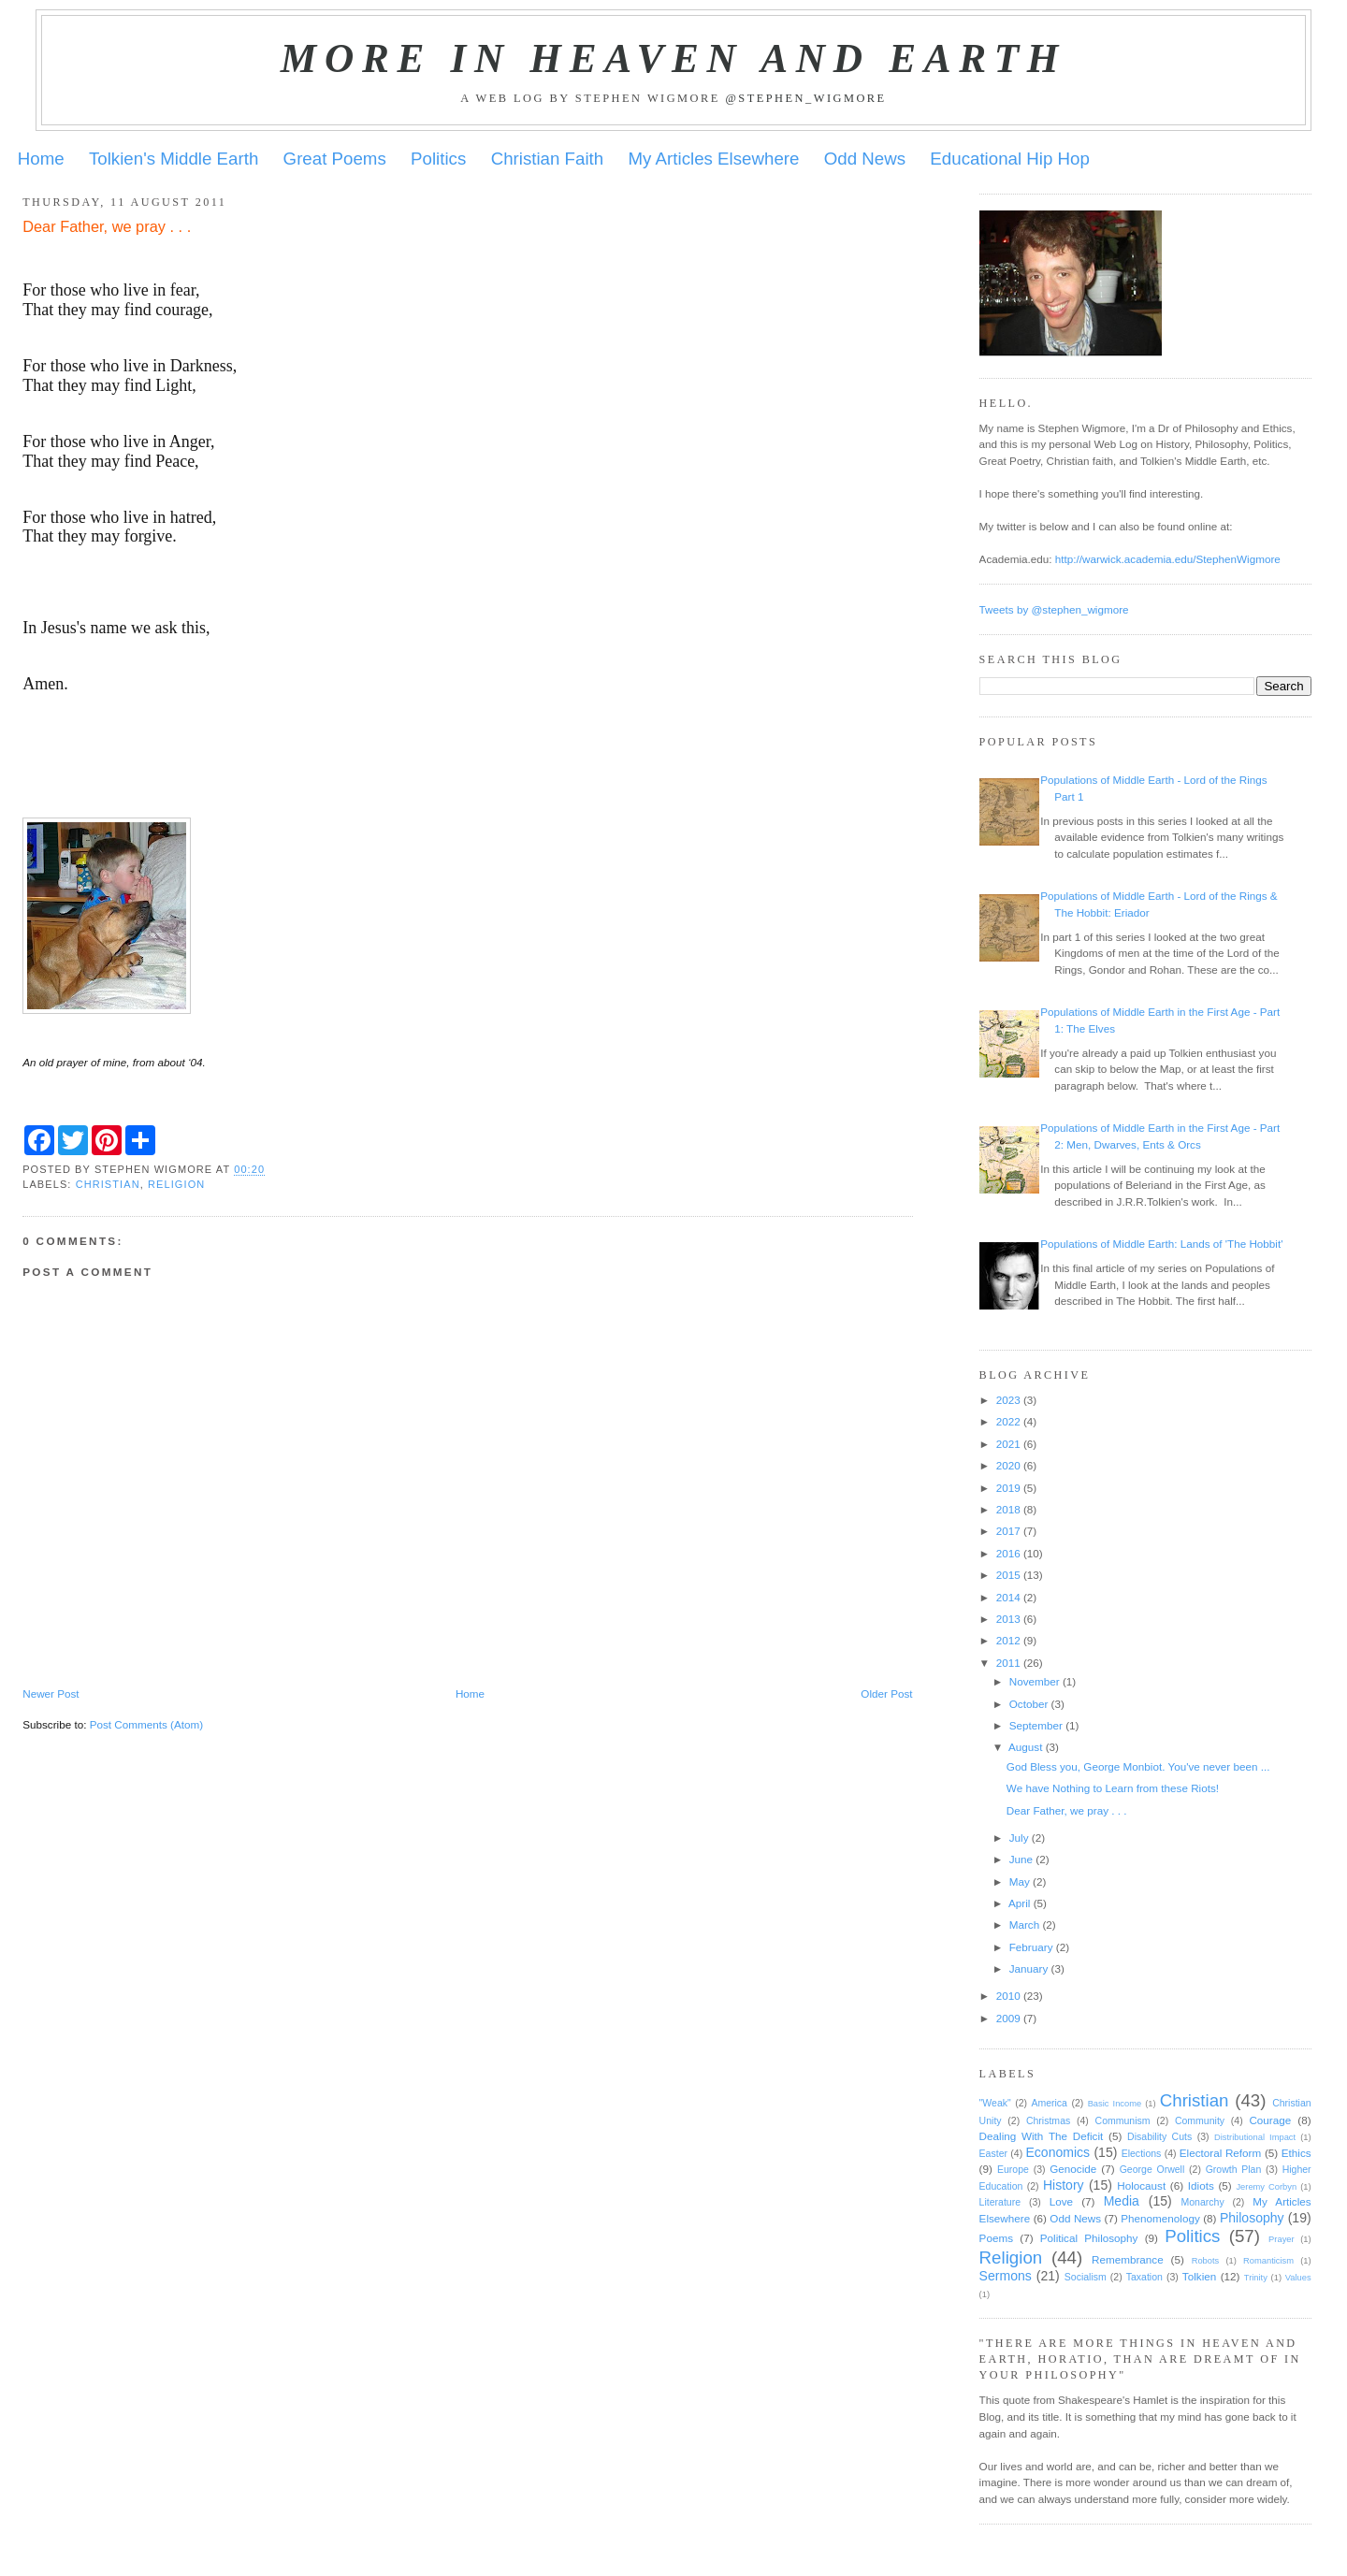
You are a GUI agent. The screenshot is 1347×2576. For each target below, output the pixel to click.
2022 (1008, 1421)
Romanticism (1268, 2260)
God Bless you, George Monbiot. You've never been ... (1138, 1766)
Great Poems (334, 158)
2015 (1008, 1575)
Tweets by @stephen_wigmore (1054, 609)
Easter (993, 2153)
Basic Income (1115, 2103)
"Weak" (995, 2102)
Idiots (1201, 2185)
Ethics (1296, 2153)
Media (1121, 2200)
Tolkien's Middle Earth (173, 158)
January (1029, 1968)
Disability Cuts (1159, 2136)
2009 (1008, 2018)
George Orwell (1152, 2169)
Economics (1058, 2152)
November (1034, 1681)
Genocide (1073, 2169)
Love (1061, 2201)
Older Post (886, 1693)
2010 (1008, 1996)
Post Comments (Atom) (146, 1724)
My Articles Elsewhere (714, 158)
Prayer (1281, 2239)
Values (1298, 2277)
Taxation (1144, 2276)
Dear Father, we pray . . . (1067, 1810)
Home (41, 158)
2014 (1008, 1597)
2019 (1008, 1488)
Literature (1000, 2201)
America (1049, 2102)
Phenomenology (1160, 2218)
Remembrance (1128, 2259)
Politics (438, 158)
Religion (176, 1184)
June (1021, 1859)
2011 (1008, 1663)
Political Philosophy (1089, 2238)
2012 (1008, 1640)
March (1024, 1924)
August (1025, 1747)
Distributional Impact (1255, 2137)
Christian (108, 1184)
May (1019, 1881)
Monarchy (1202, 2201)
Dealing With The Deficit (1041, 2136)
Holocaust (1141, 2185)
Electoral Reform (1220, 2153)
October (1029, 1704)
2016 (1008, 1553)
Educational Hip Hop (1010, 158)
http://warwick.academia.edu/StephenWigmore (1168, 559)
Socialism (1086, 2276)
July (1019, 1837)
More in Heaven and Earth (673, 58)
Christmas (1048, 2120)
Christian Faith (547, 158)
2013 (1008, 1619)
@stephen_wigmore (805, 98)
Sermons (1005, 2275)
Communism (1123, 2120)
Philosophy (1252, 2217)
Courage (1270, 2120)
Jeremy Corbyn (1266, 2187)
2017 (1008, 1531)
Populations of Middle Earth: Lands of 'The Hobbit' (1161, 1243)
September (1036, 1725)
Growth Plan (1234, 2169)
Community (1199, 2120)
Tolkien (1199, 2276)
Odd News (864, 158)
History (1063, 2185)
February (1031, 1947)
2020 (1008, 1465)
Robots (1206, 2260)
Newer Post (50, 1693)
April (1019, 1903)
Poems (996, 2238)
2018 (1008, 1509)
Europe (1013, 2169)
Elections (1142, 2153)
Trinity (1255, 2277)
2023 (1008, 1400)
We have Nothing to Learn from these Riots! (1113, 1788)
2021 (1008, 1444)
